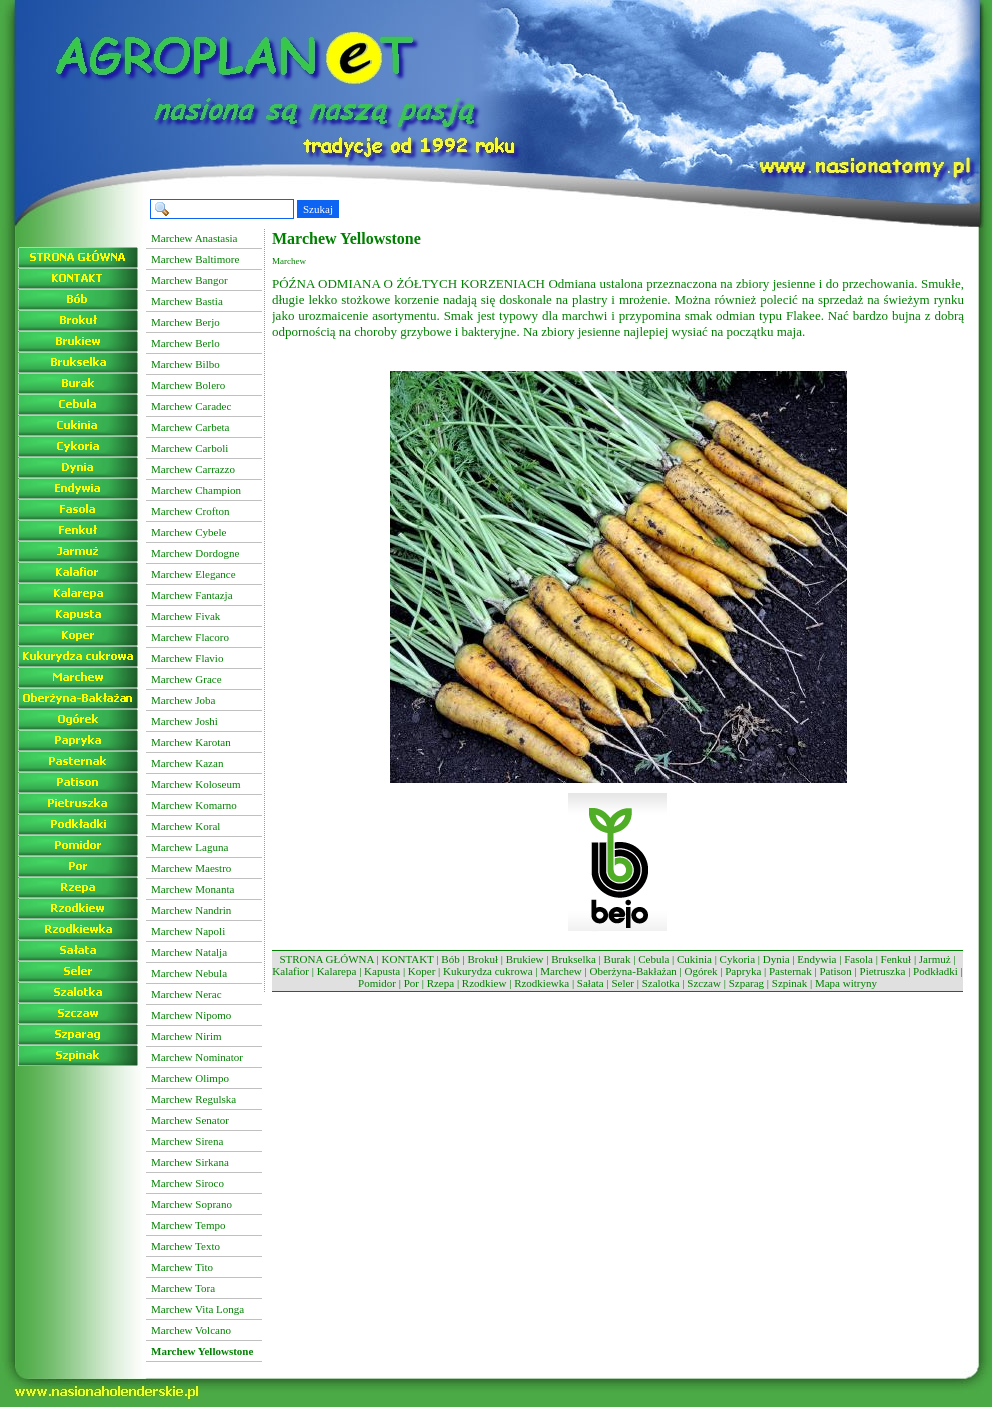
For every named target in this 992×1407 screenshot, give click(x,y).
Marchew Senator (190, 1120)
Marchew (561, 971)
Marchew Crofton (190, 511)
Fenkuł (896, 959)
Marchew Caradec (191, 406)
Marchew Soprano (191, 1204)
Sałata (590, 983)
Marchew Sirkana (190, 1162)
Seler (622, 983)
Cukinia (694, 959)
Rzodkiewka (541, 983)
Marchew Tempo (188, 1225)
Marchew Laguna (189, 847)
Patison (835, 971)
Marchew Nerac (186, 994)
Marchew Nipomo (191, 1015)
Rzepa (440, 983)
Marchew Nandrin (191, 910)
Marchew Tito (182, 1267)
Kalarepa (337, 971)
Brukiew (525, 959)
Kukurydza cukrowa (488, 971)
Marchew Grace (186, 679)
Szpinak (789, 983)
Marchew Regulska (193, 1099)
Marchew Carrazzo (193, 469)
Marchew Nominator (197, 1057)
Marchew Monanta (192, 889)
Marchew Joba (183, 700)
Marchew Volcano (191, 1330)
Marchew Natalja (189, 952)
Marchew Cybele (188, 532)
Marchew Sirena (187, 1141)
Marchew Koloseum (196, 784)
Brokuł (482, 959)
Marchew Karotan (191, 742)
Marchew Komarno (194, 805)
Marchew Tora (183, 1288)
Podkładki (935, 971)
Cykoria (737, 959)
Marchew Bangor (189, 280)
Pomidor (377, 983)
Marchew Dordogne (195, 553)
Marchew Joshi (184, 721)
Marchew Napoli (188, 931)
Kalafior (290, 971)
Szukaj (318, 209)
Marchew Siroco (187, 1183)
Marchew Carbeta (190, 427)
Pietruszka (883, 971)
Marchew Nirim (186, 1036)
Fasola (858, 959)
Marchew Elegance (193, 574)
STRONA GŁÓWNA (326, 959)
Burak (617, 959)
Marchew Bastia (187, 301)
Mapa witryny (846, 983)
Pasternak (790, 971)
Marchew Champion (196, 490)
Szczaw (704, 983)
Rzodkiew (484, 983)
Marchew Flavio (187, 658)
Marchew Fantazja (192, 595)
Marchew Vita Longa (197, 1309)
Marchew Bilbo (185, 364)
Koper (422, 971)
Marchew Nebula (189, 973)
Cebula (653, 959)
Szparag (746, 983)
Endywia (816, 959)
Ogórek (701, 971)
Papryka (743, 971)
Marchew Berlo (185, 343)
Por (411, 983)
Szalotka (661, 983)
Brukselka (573, 959)
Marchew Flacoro (190, 637)
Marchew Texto (185, 1246)
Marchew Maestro (191, 868)
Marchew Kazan (187, 763)
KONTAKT (408, 959)
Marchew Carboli (189, 448)
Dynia (776, 959)
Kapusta (382, 971)
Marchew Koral (185, 826)
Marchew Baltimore (195, 259)
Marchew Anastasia (194, 238)
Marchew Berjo (185, 322)
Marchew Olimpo (190, 1078)
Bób (450, 959)
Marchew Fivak (185, 616)
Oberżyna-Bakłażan (632, 971)
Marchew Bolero (188, 385)
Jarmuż (935, 959)
